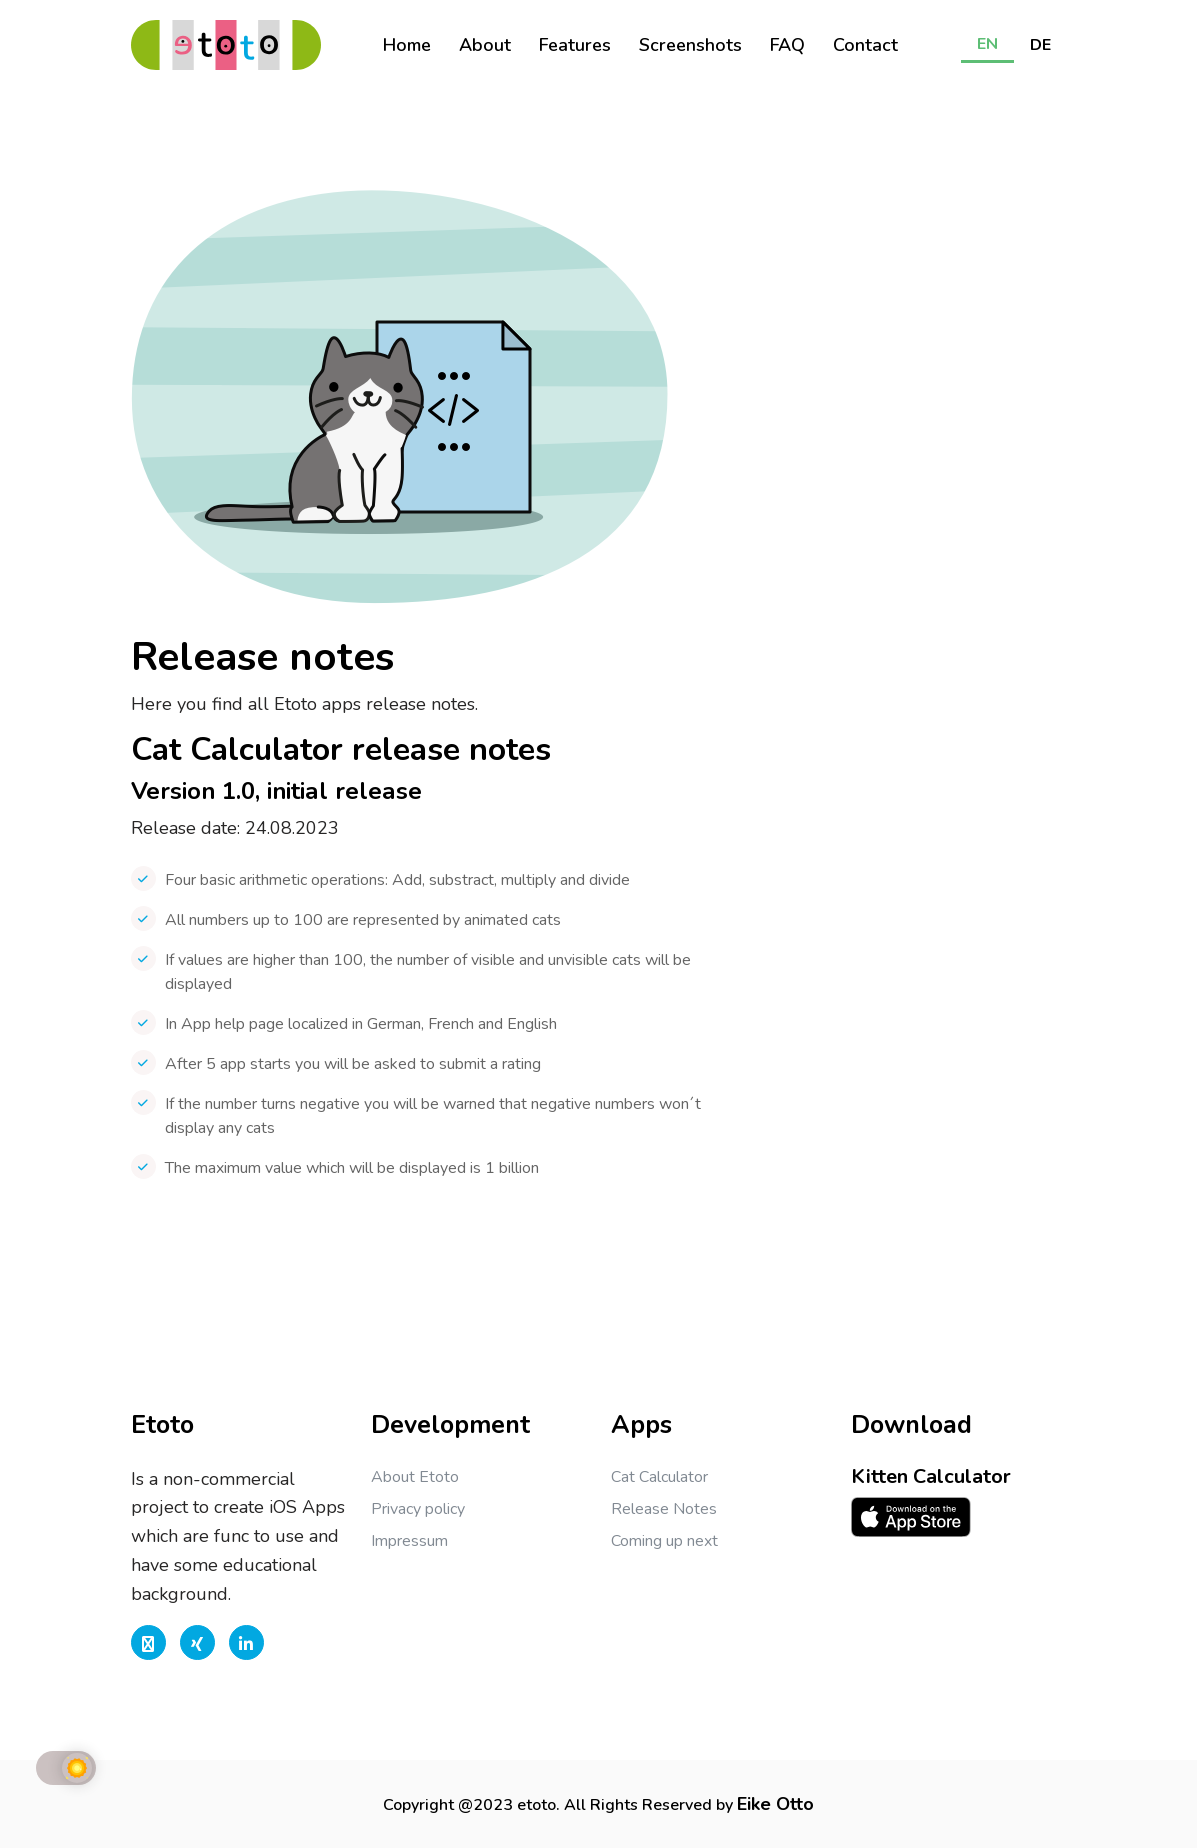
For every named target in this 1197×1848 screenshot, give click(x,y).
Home (407, 45)
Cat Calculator (659, 1477)
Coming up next (664, 1541)
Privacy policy (418, 1509)
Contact (865, 45)
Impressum (409, 1541)
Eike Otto (775, 1804)
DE (1040, 45)
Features (575, 45)
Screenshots (690, 45)
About (485, 45)
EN (987, 44)
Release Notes (664, 1509)
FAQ (787, 45)
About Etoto (415, 1477)
